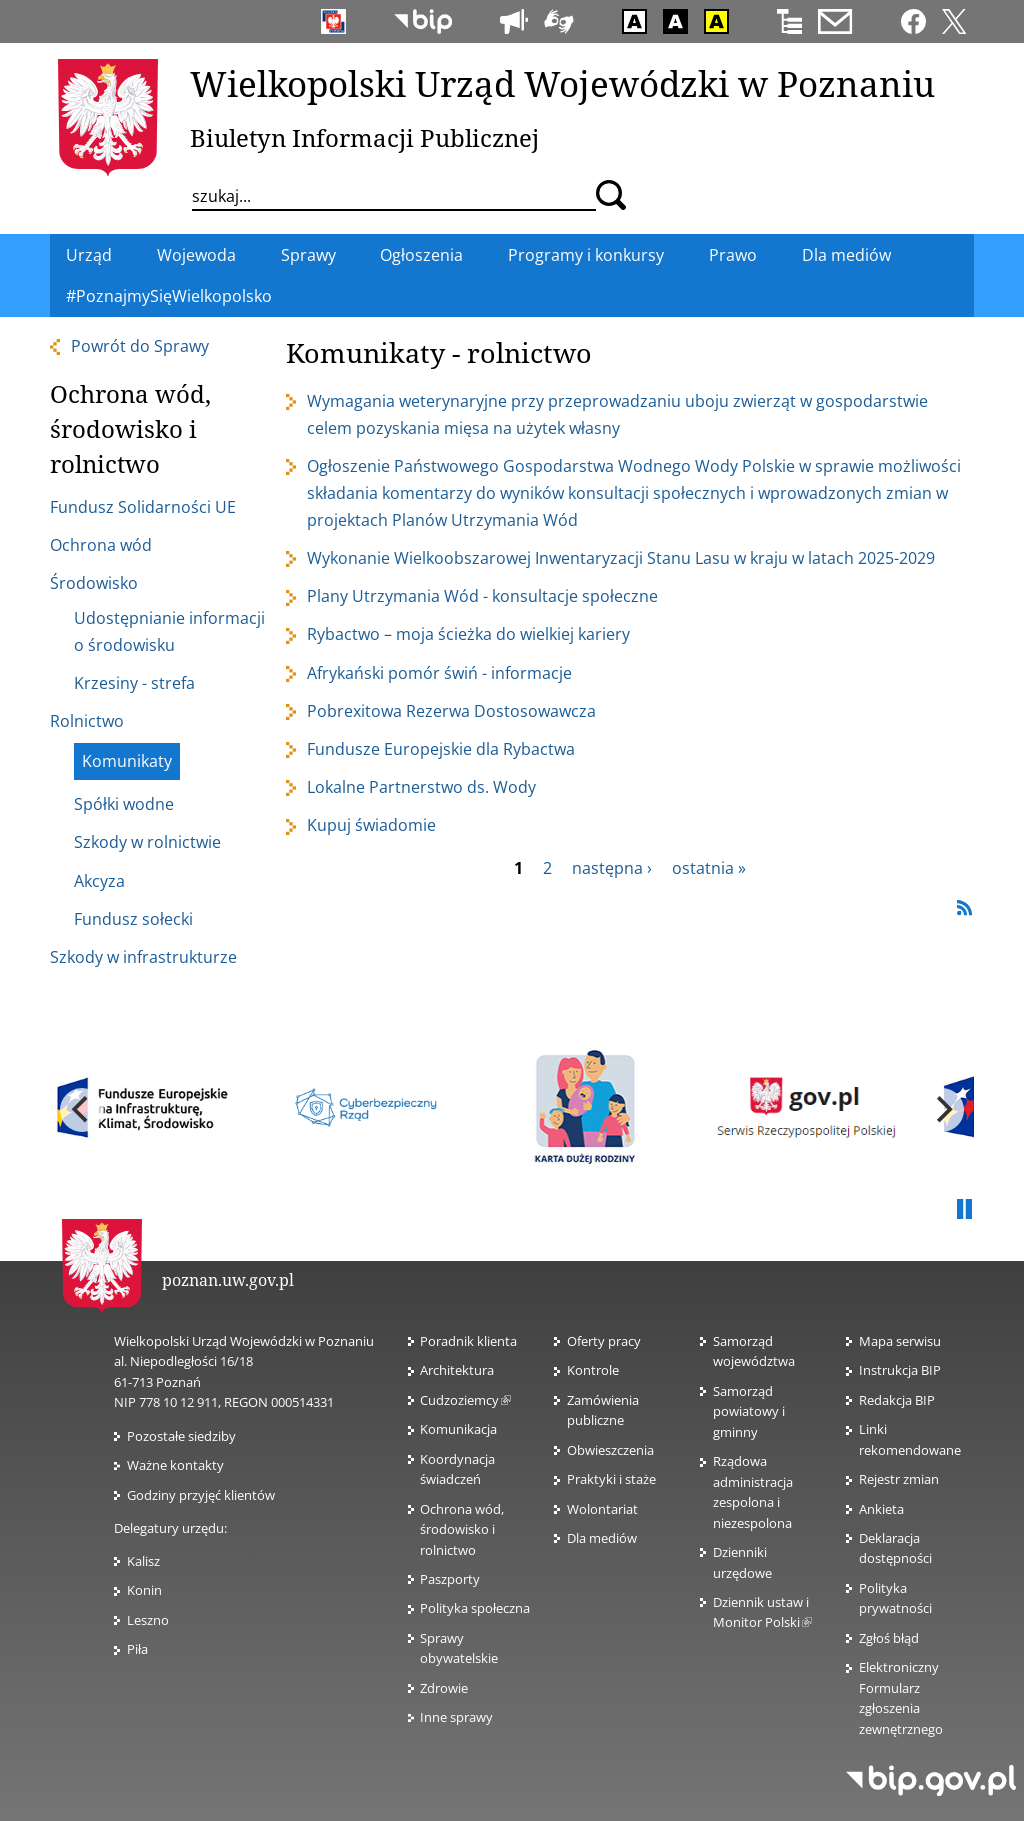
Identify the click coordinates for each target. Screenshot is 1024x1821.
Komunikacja (458, 1429)
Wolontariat (602, 1509)
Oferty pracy (604, 1341)
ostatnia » (709, 868)
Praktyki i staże (611, 1479)
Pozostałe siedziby (181, 1436)
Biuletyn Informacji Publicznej (364, 137)
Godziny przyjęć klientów (201, 1495)
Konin (144, 1590)
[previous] (82, 1110)
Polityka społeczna (475, 1608)
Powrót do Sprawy (140, 346)
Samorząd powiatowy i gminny (749, 1411)
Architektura (457, 1370)
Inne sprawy (456, 1717)
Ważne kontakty (175, 1465)
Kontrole (593, 1370)
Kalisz (143, 1561)
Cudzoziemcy (465, 1400)
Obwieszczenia (610, 1450)
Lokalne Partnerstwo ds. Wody (421, 787)
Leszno (148, 1620)
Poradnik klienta (468, 1341)
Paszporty (450, 1579)
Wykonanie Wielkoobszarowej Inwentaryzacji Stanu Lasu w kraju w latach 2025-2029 (621, 558)
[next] (942, 1110)
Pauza (964, 1210)
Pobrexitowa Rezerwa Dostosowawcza (451, 711)
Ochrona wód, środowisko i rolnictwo (462, 1529)
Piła (137, 1649)
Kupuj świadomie (371, 825)
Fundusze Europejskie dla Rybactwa (441, 749)
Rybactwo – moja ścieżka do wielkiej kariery (468, 634)
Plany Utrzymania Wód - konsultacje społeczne (482, 596)
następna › (612, 868)
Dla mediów (602, 1538)
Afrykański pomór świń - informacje (439, 673)
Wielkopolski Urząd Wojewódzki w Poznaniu (562, 83)
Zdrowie (444, 1688)
